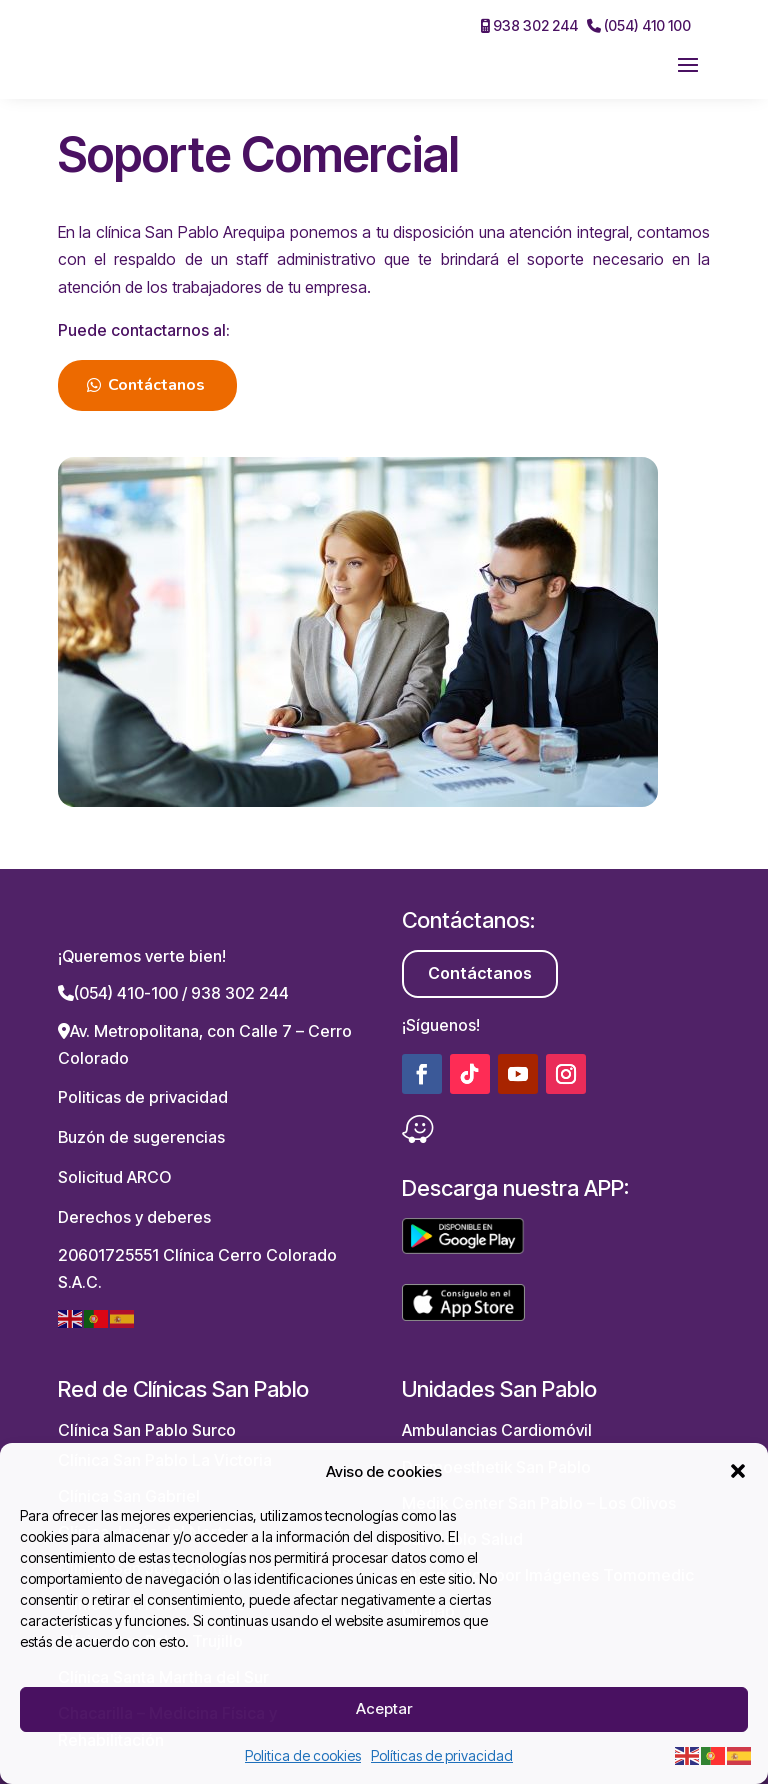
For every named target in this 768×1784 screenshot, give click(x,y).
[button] (738, 1471)
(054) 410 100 (639, 25)
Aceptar (384, 1708)
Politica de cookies (303, 1755)
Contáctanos (156, 385)
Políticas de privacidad (442, 1755)
